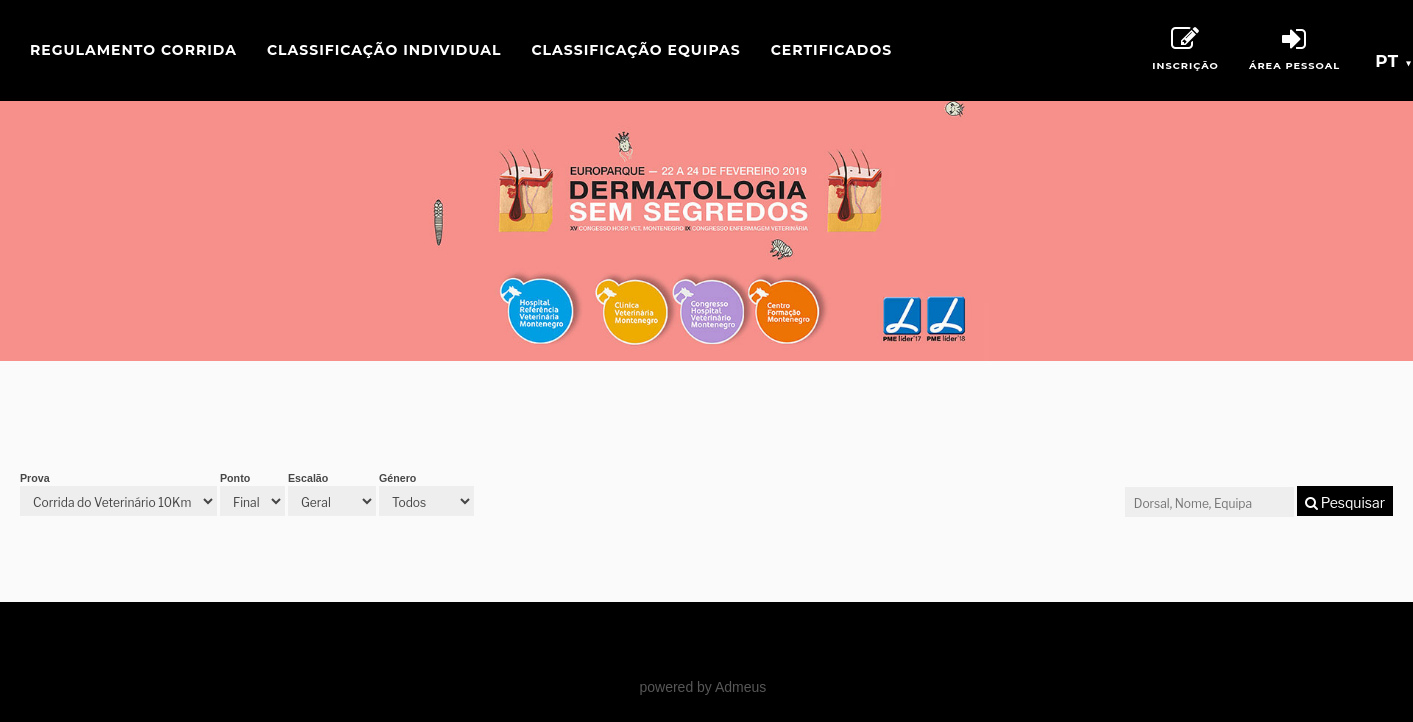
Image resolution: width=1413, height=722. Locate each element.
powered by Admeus (702, 687)
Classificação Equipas (635, 50)
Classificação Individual (384, 50)
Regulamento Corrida (133, 50)
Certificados (831, 50)
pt (1394, 61)
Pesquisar (1345, 502)
